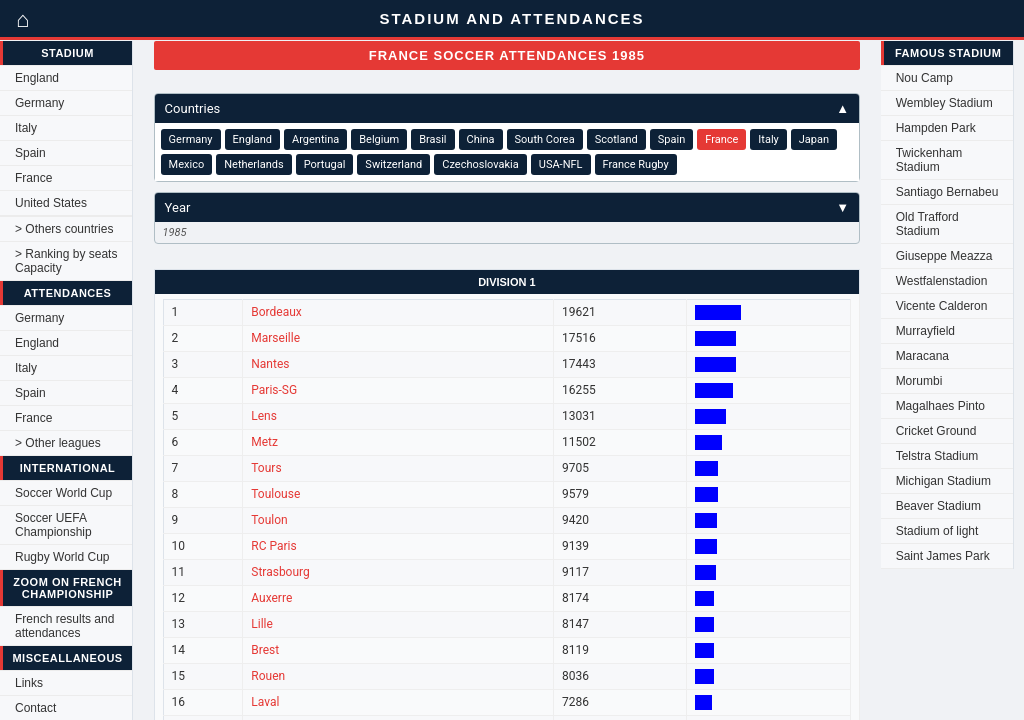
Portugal (325, 164)
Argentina (315, 139)
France (33, 178)
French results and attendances (64, 626)
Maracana (922, 356)
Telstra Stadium (937, 456)
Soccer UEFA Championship (53, 525)
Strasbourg (280, 572)
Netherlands (254, 164)
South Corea (545, 139)
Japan (814, 139)
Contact (35, 708)
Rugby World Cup (62, 557)
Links (29, 683)
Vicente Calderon (942, 306)
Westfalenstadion (942, 281)
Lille (262, 624)
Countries (507, 108)
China (481, 139)
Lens (264, 416)
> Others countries (64, 229)
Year (507, 207)
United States (51, 203)
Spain (30, 153)
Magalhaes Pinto (940, 406)
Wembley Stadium (944, 103)
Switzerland (393, 164)
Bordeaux (276, 312)
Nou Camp (924, 78)
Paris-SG (274, 390)
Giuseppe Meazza (944, 256)
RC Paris (273, 546)
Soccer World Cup (63, 493)
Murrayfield (925, 331)
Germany (39, 103)
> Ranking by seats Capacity (66, 261)
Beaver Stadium (938, 506)
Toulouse (275, 494)
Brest (265, 650)
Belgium (379, 139)
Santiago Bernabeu (947, 192)
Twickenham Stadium (929, 160)
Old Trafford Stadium (927, 224)
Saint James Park (943, 556)
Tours (266, 468)
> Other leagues (58, 443)
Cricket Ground (936, 431)
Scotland (616, 139)
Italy (26, 128)
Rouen (268, 676)
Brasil (432, 139)
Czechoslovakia (480, 164)
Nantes (270, 364)
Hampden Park (936, 128)
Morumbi (919, 381)
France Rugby (636, 164)
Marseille (275, 338)
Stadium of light (937, 531)
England (37, 78)
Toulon (269, 520)
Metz (264, 442)
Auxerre (271, 598)
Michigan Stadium (943, 481)
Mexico (187, 164)
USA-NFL (561, 164)
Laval (265, 702)
